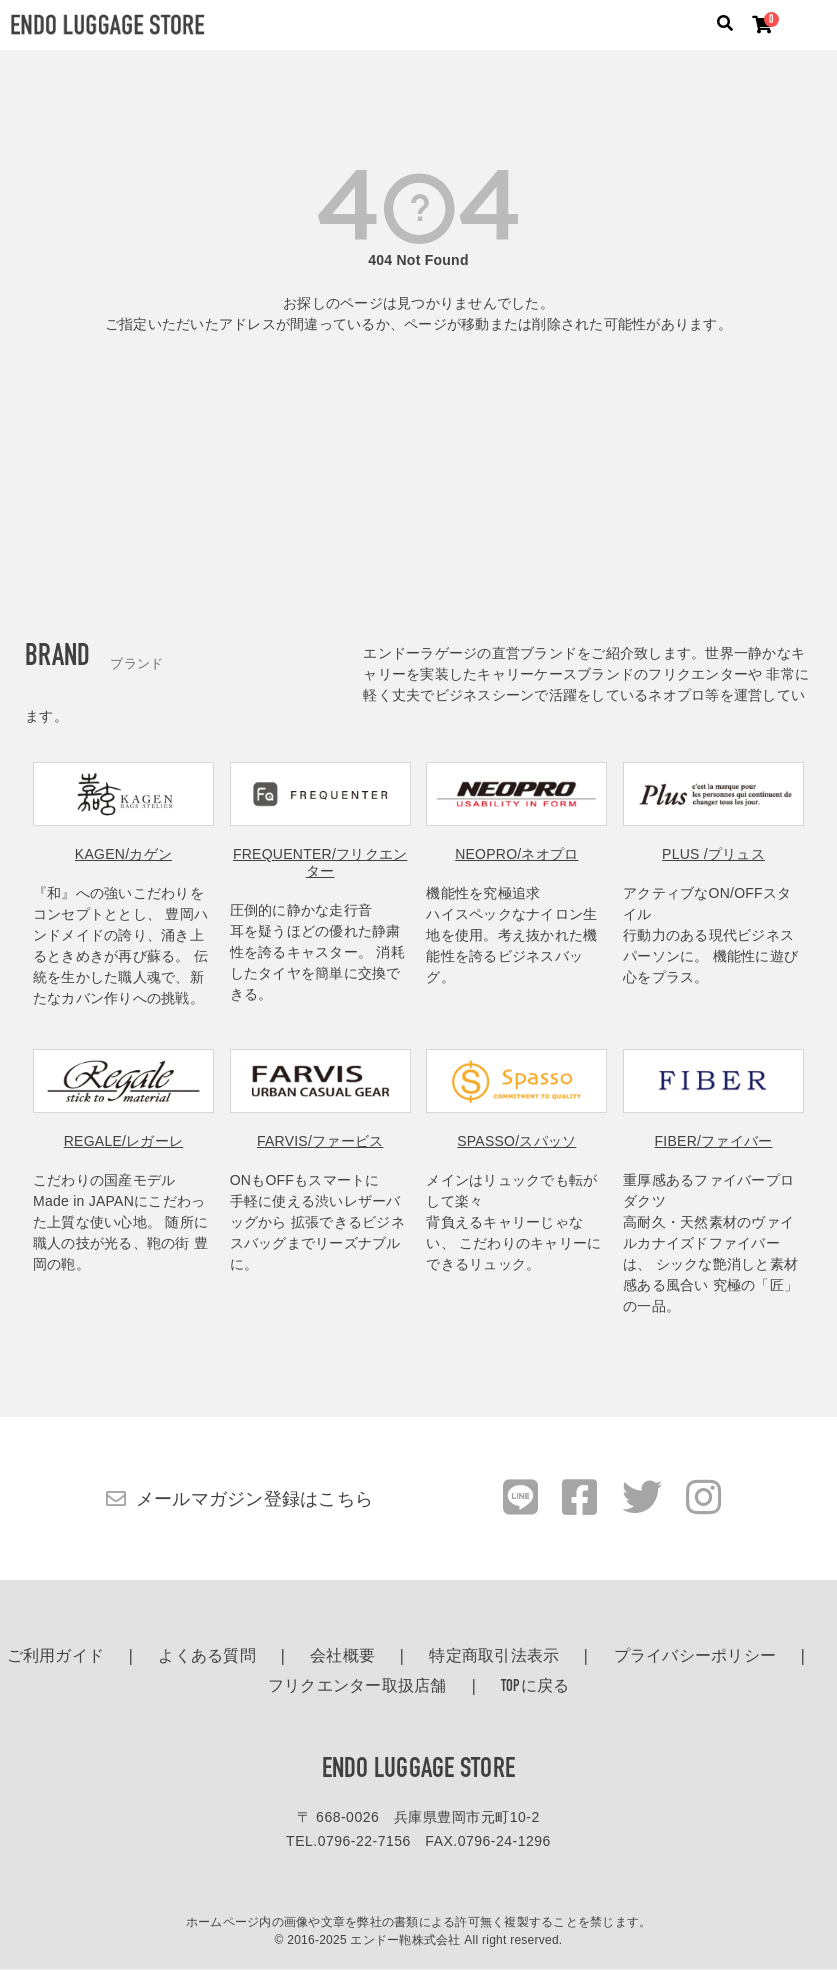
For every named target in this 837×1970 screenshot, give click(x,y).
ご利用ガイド (56, 1657)
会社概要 (342, 1657)
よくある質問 (207, 1657)
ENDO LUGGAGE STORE (419, 1770)
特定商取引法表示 (494, 1657)
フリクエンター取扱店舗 (357, 1687)
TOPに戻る (535, 1687)
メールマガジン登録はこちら (254, 1499)
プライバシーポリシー (695, 1657)
